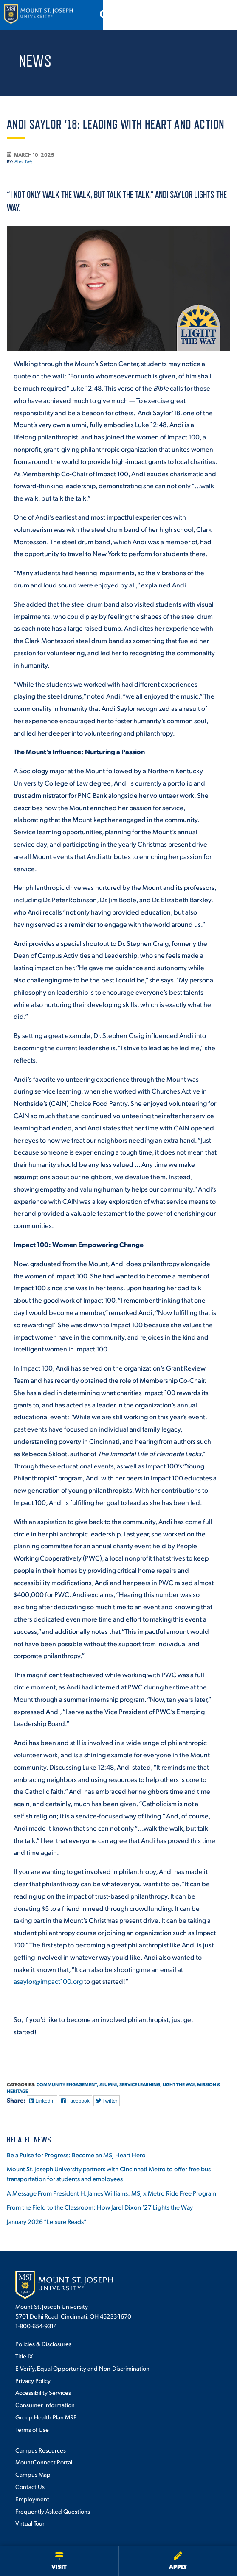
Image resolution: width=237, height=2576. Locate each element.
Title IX (24, 2356)
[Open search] (198, 15)
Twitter (106, 2101)
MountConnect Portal (43, 2462)
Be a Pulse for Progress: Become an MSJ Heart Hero (76, 2155)
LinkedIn (42, 2101)
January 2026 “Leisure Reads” (47, 2221)
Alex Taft (23, 162)
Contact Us (30, 2486)
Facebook (75, 2101)
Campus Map (33, 2474)
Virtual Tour (30, 2523)
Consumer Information (45, 2404)
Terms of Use (32, 2429)
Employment (32, 2499)
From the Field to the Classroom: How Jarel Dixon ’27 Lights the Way (100, 2207)
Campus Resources (40, 2450)
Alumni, (108, 2084)
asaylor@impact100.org (48, 1981)
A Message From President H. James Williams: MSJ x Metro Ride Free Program (111, 2193)
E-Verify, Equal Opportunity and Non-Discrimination (82, 2368)
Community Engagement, (68, 2084)
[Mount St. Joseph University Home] (38, 15)
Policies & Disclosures (43, 2343)
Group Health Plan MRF (45, 2417)
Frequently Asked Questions (52, 2511)
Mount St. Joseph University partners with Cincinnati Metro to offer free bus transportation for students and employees (109, 2173)
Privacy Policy (33, 2380)
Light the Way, (179, 2084)
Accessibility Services (43, 2392)
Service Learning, (140, 2084)
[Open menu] (221, 15)
